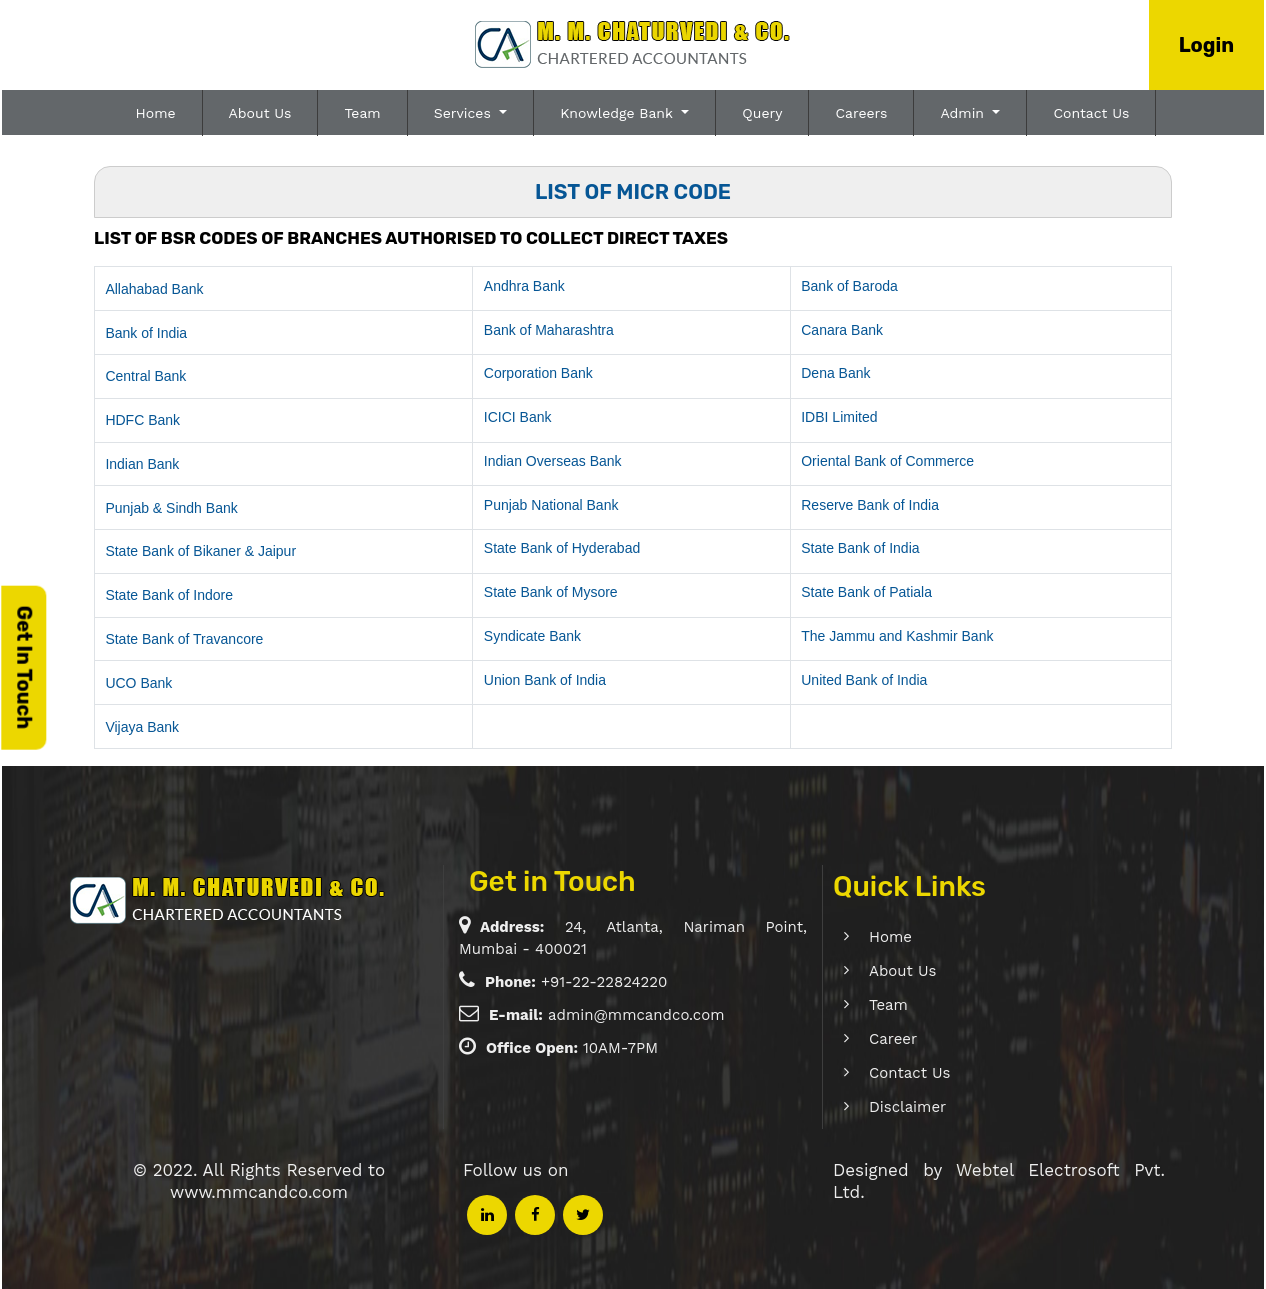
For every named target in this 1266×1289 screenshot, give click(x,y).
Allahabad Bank (154, 289)
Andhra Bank (524, 286)
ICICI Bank (518, 417)
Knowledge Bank (619, 113)
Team (362, 113)
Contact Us (1091, 113)
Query (762, 113)
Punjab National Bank (551, 505)
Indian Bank (142, 464)
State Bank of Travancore (184, 639)
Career (870, 1039)
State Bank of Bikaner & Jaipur (200, 551)
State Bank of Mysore (551, 592)
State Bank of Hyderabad (562, 548)
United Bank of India (864, 680)
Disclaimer (884, 1107)
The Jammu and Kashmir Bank (897, 636)
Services (465, 113)
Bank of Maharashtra (549, 330)
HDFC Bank (142, 420)
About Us (260, 113)
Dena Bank (835, 373)
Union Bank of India (545, 680)
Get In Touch (24, 667)
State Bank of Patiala (866, 592)
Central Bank (145, 376)
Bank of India (146, 333)
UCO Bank (138, 683)
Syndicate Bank (532, 636)
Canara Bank (842, 330)
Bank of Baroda (849, 286)
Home (156, 113)
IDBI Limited (839, 417)
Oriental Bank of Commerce (887, 461)
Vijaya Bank (142, 727)
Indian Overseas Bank (553, 461)
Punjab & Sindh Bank (171, 508)
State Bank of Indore (169, 595)
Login (1206, 45)
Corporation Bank (538, 373)
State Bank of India (860, 548)
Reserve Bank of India (870, 505)
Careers (861, 113)
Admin (964, 113)
